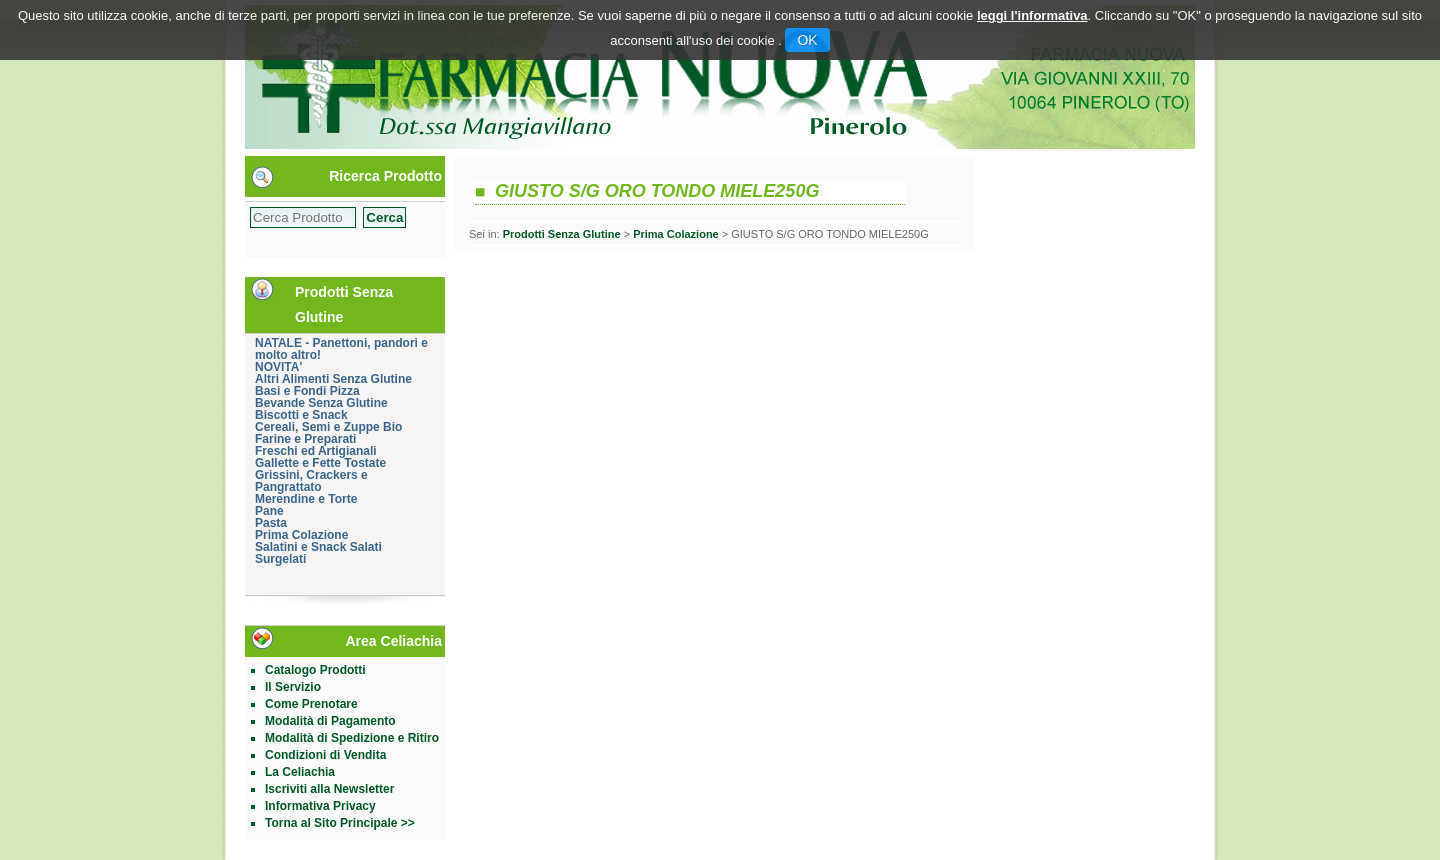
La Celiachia (300, 772)
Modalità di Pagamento (330, 721)
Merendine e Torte (306, 499)
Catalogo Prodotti (315, 670)
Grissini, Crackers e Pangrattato (311, 481)
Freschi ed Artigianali (316, 451)
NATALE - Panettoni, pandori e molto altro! (341, 349)
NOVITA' (278, 367)
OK (807, 40)
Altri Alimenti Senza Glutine (333, 379)
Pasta (271, 523)
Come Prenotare (311, 704)
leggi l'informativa (1032, 15)
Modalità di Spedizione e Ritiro (352, 738)
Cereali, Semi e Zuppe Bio (328, 427)
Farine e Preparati (305, 439)
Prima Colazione (301, 535)
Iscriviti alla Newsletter (329, 789)
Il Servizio (293, 687)
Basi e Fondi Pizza (307, 391)
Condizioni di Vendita (325, 755)
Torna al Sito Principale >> (340, 823)
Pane (269, 511)
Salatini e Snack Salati (318, 547)
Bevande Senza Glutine (321, 403)
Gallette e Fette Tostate (320, 463)
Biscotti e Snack (301, 415)
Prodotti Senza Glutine (562, 234)
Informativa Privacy (320, 806)
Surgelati (280, 559)
